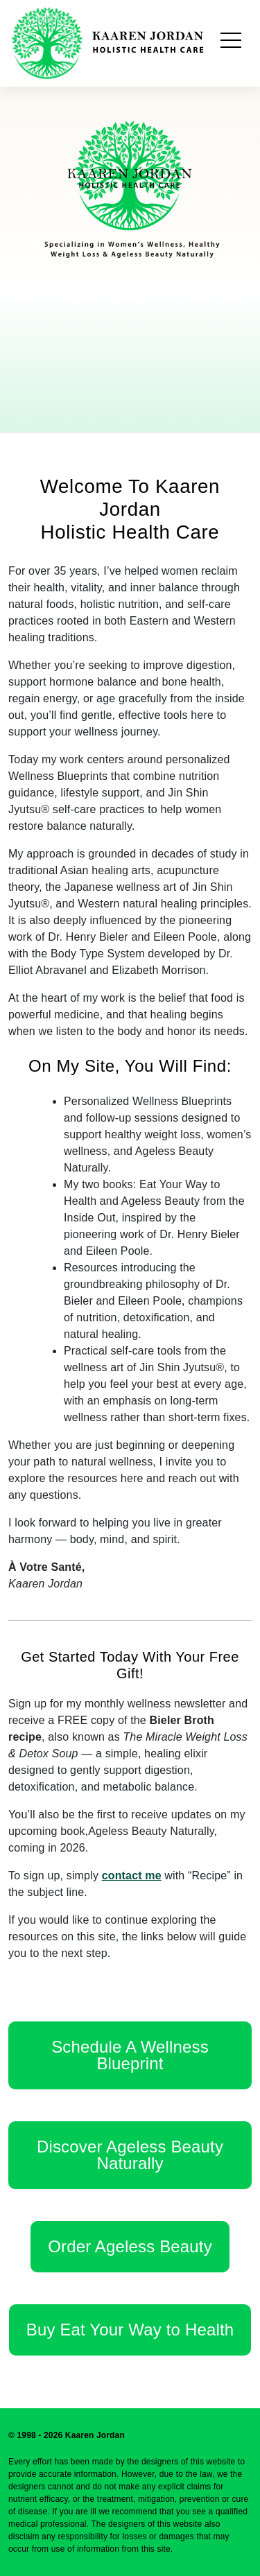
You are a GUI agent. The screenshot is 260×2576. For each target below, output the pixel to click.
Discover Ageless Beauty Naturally (130, 2155)
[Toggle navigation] (231, 43)
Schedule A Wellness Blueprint (130, 2055)
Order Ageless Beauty (130, 2246)
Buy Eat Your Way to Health (130, 2329)
